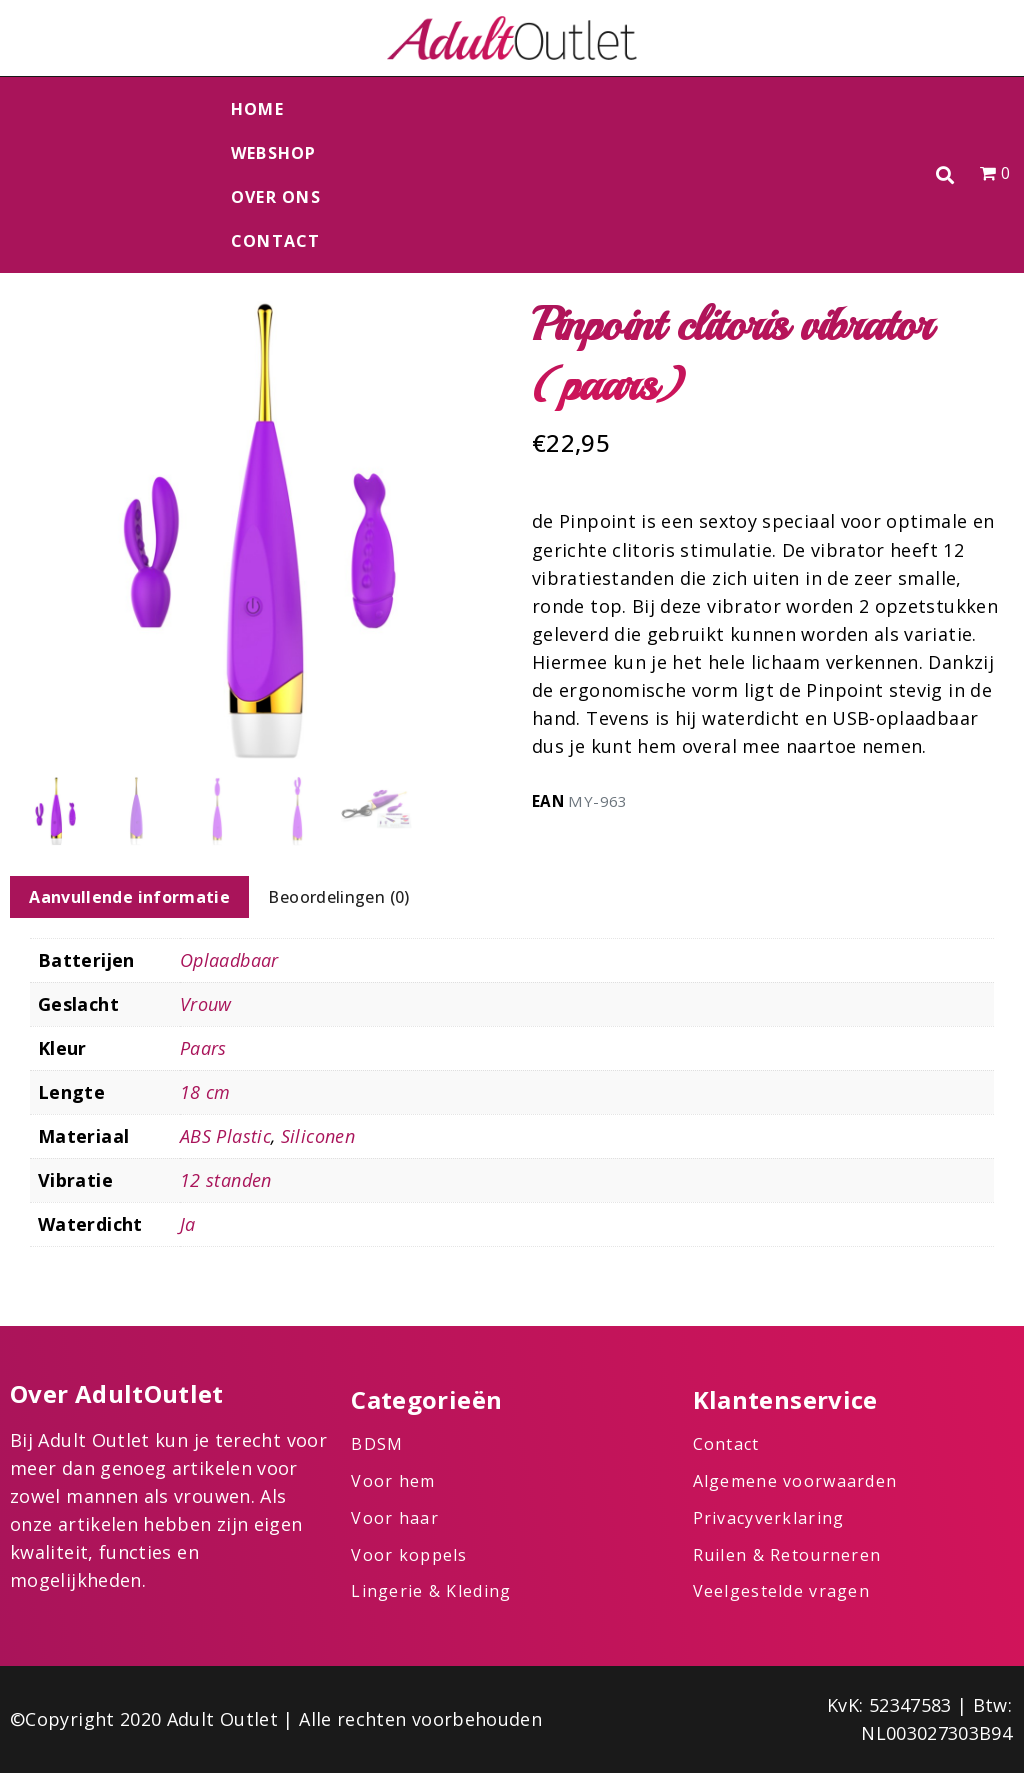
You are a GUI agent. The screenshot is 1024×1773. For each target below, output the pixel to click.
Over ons (276, 197)
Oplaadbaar (229, 960)
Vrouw (206, 1004)
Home (257, 109)
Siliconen (318, 1136)
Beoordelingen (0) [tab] (338, 897)
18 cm (205, 1092)
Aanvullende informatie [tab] (129, 897)
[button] (945, 175)
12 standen (226, 1180)
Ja (188, 1224)
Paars (203, 1048)
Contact (276, 241)
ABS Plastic (225, 1136)
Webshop (274, 153)
